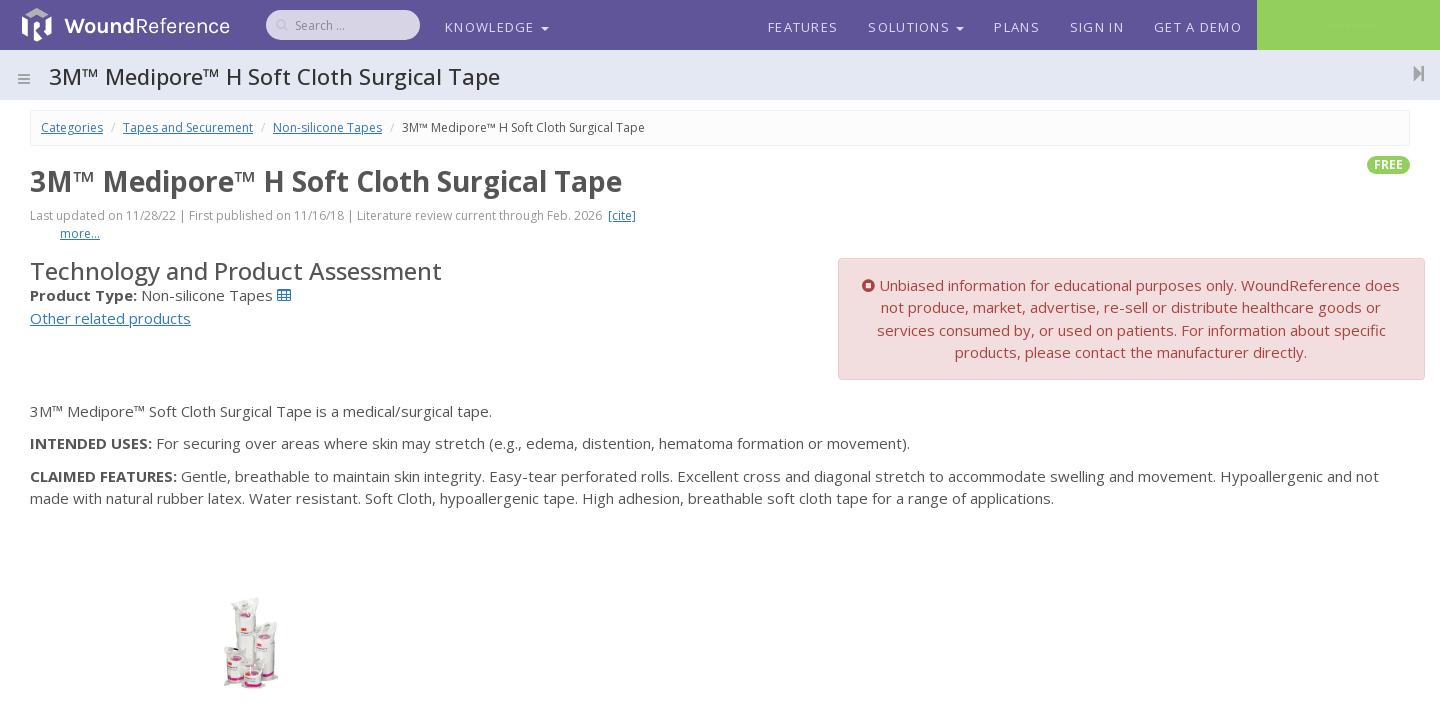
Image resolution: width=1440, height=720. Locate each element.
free (1388, 164)
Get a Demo (1198, 27)
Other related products (110, 318)
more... (80, 233)
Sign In (1097, 27)
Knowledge (497, 27)
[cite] (622, 215)
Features (803, 27)
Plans (1017, 27)
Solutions (916, 27)
